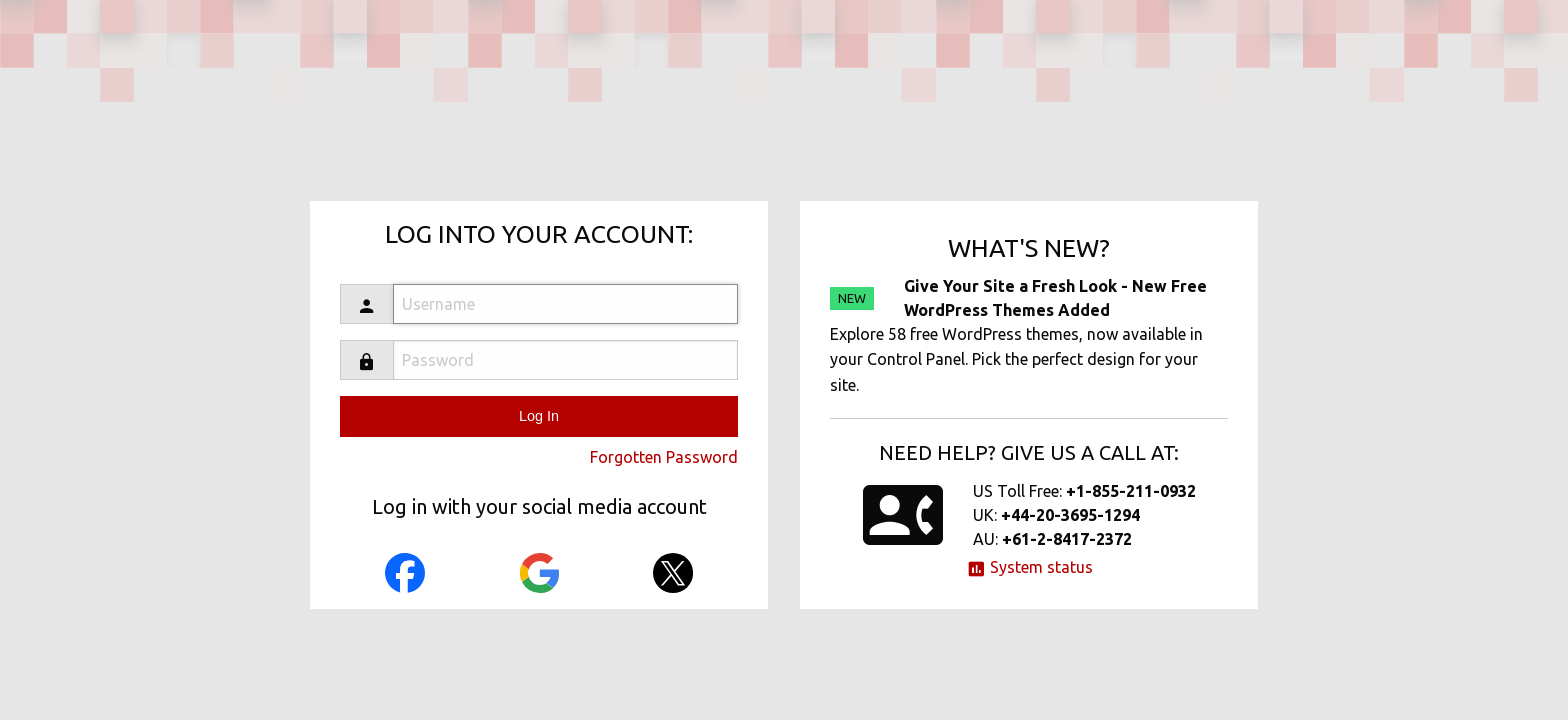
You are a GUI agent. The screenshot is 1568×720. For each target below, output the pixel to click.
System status (1029, 567)
